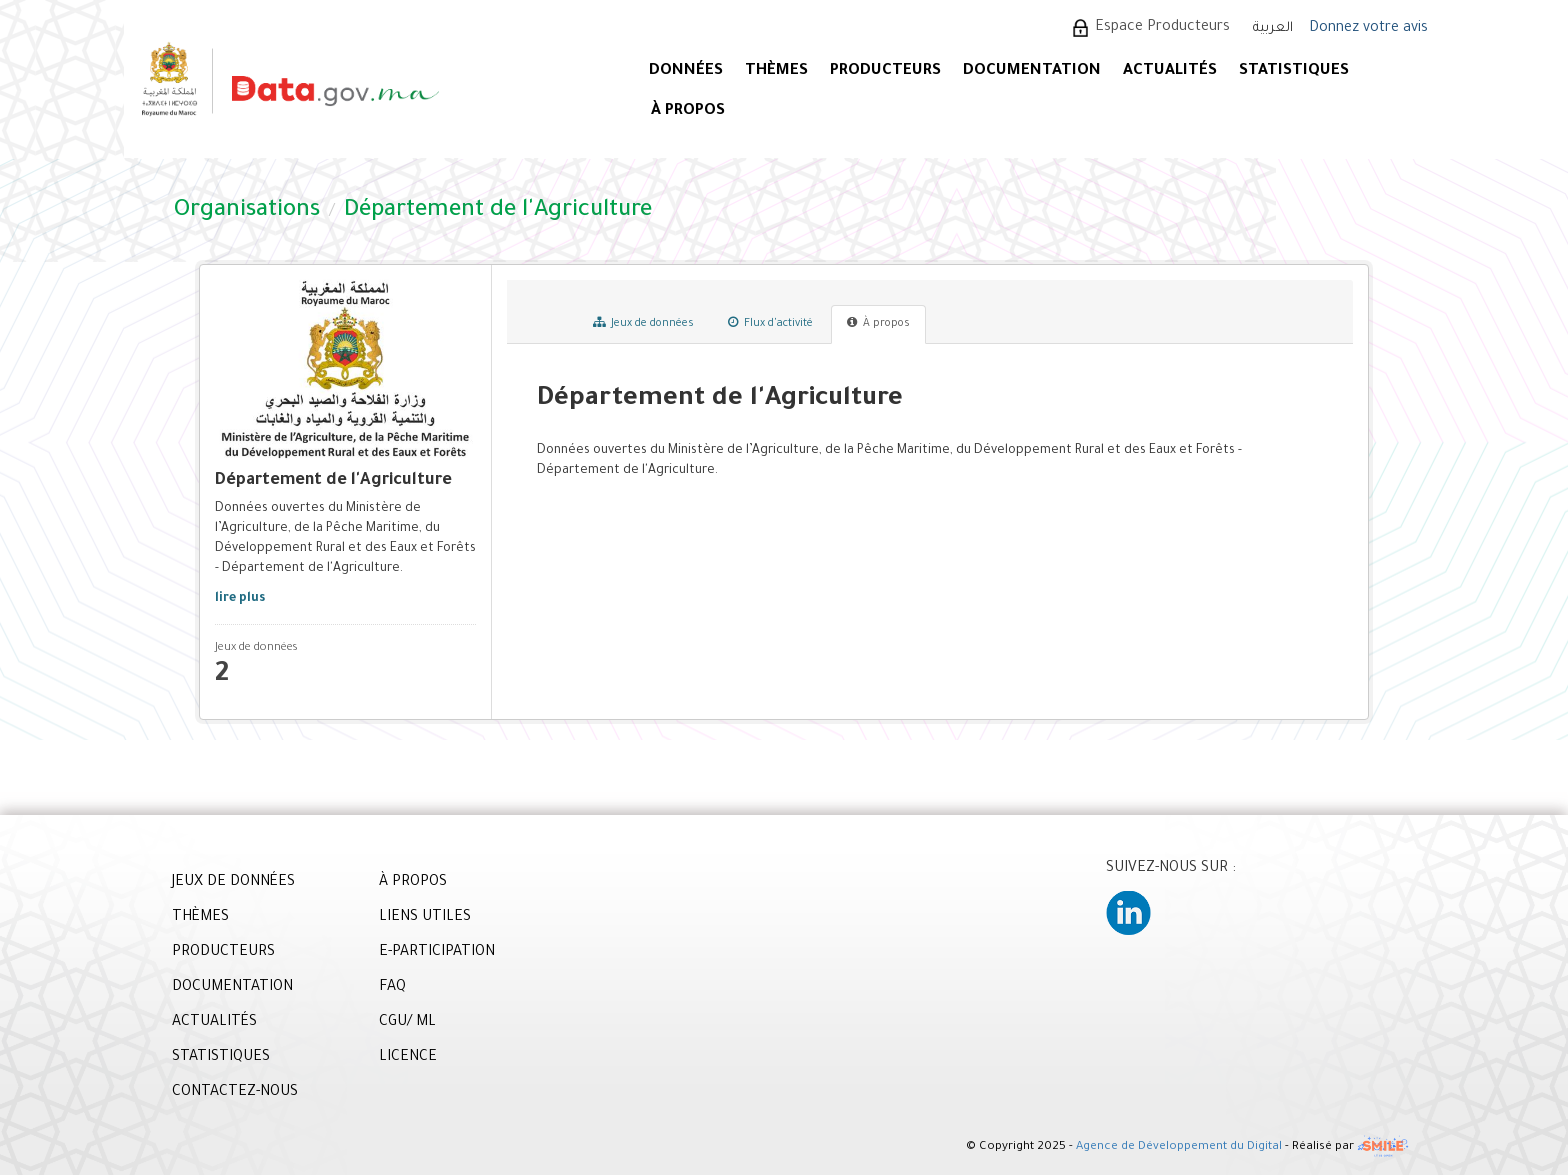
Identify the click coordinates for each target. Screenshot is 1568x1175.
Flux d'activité (770, 323)
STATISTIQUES (1294, 71)
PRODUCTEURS (885, 71)
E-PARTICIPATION (437, 953)
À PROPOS (688, 111)
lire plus (240, 599)
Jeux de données (643, 323)
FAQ (392, 988)
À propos (878, 323)
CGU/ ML (407, 1023)
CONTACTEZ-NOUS (235, 1093)
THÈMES (200, 918)
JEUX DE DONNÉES (233, 883)
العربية (1273, 28)
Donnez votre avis (1368, 29)
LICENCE (408, 1058)
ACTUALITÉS (1170, 71)
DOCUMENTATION (1032, 71)
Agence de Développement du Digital (1179, 1148)
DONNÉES (686, 71)
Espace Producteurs (1162, 28)
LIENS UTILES (425, 918)
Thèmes (776, 71)
